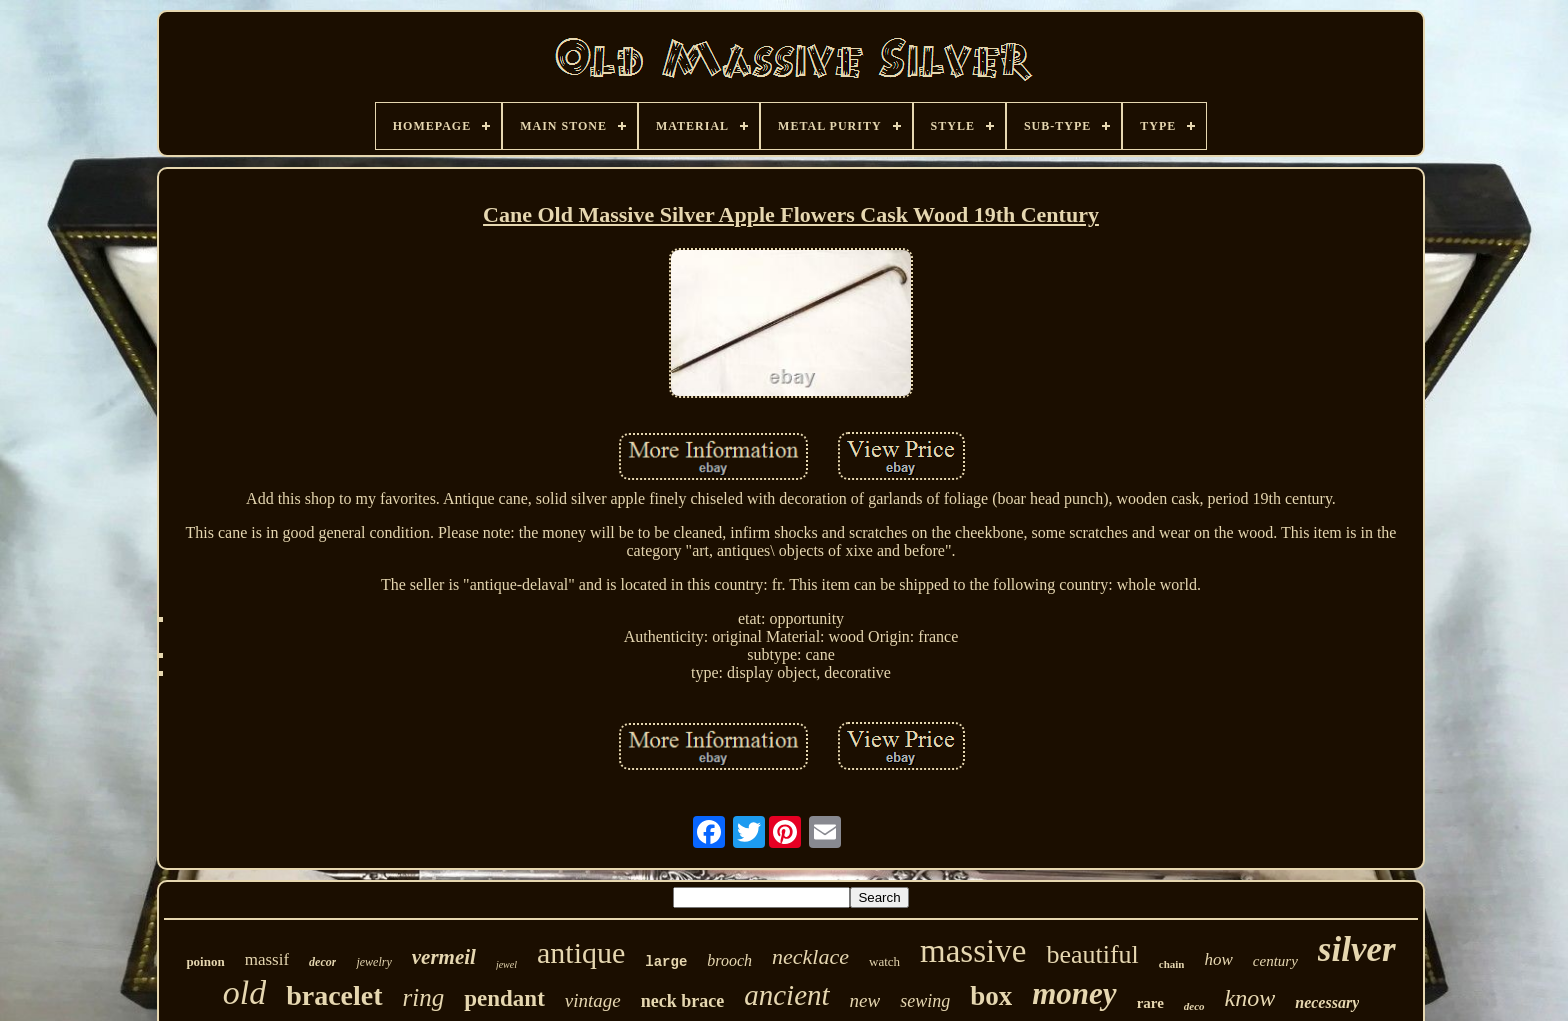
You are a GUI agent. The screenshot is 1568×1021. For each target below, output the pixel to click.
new (865, 1000)
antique (581, 952)
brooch (729, 960)
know (1250, 998)
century (1275, 961)
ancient (786, 995)
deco (1194, 1006)
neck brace (682, 1001)
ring (424, 997)
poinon (205, 961)
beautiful (1092, 954)
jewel (506, 964)
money (1074, 993)
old (244, 992)
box (991, 996)
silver (1357, 949)
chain (1172, 964)
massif (267, 959)
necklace (810, 956)
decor (322, 962)
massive (973, 951)
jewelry (373, 962)
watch (884, 961)
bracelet (334, 995)
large (666, 962)
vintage (593, 1000)
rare (1150, 1003)
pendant (504, 998)
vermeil (444, 957)
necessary (1327, 1002)
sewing (925, 1001)
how (1218, 959)
